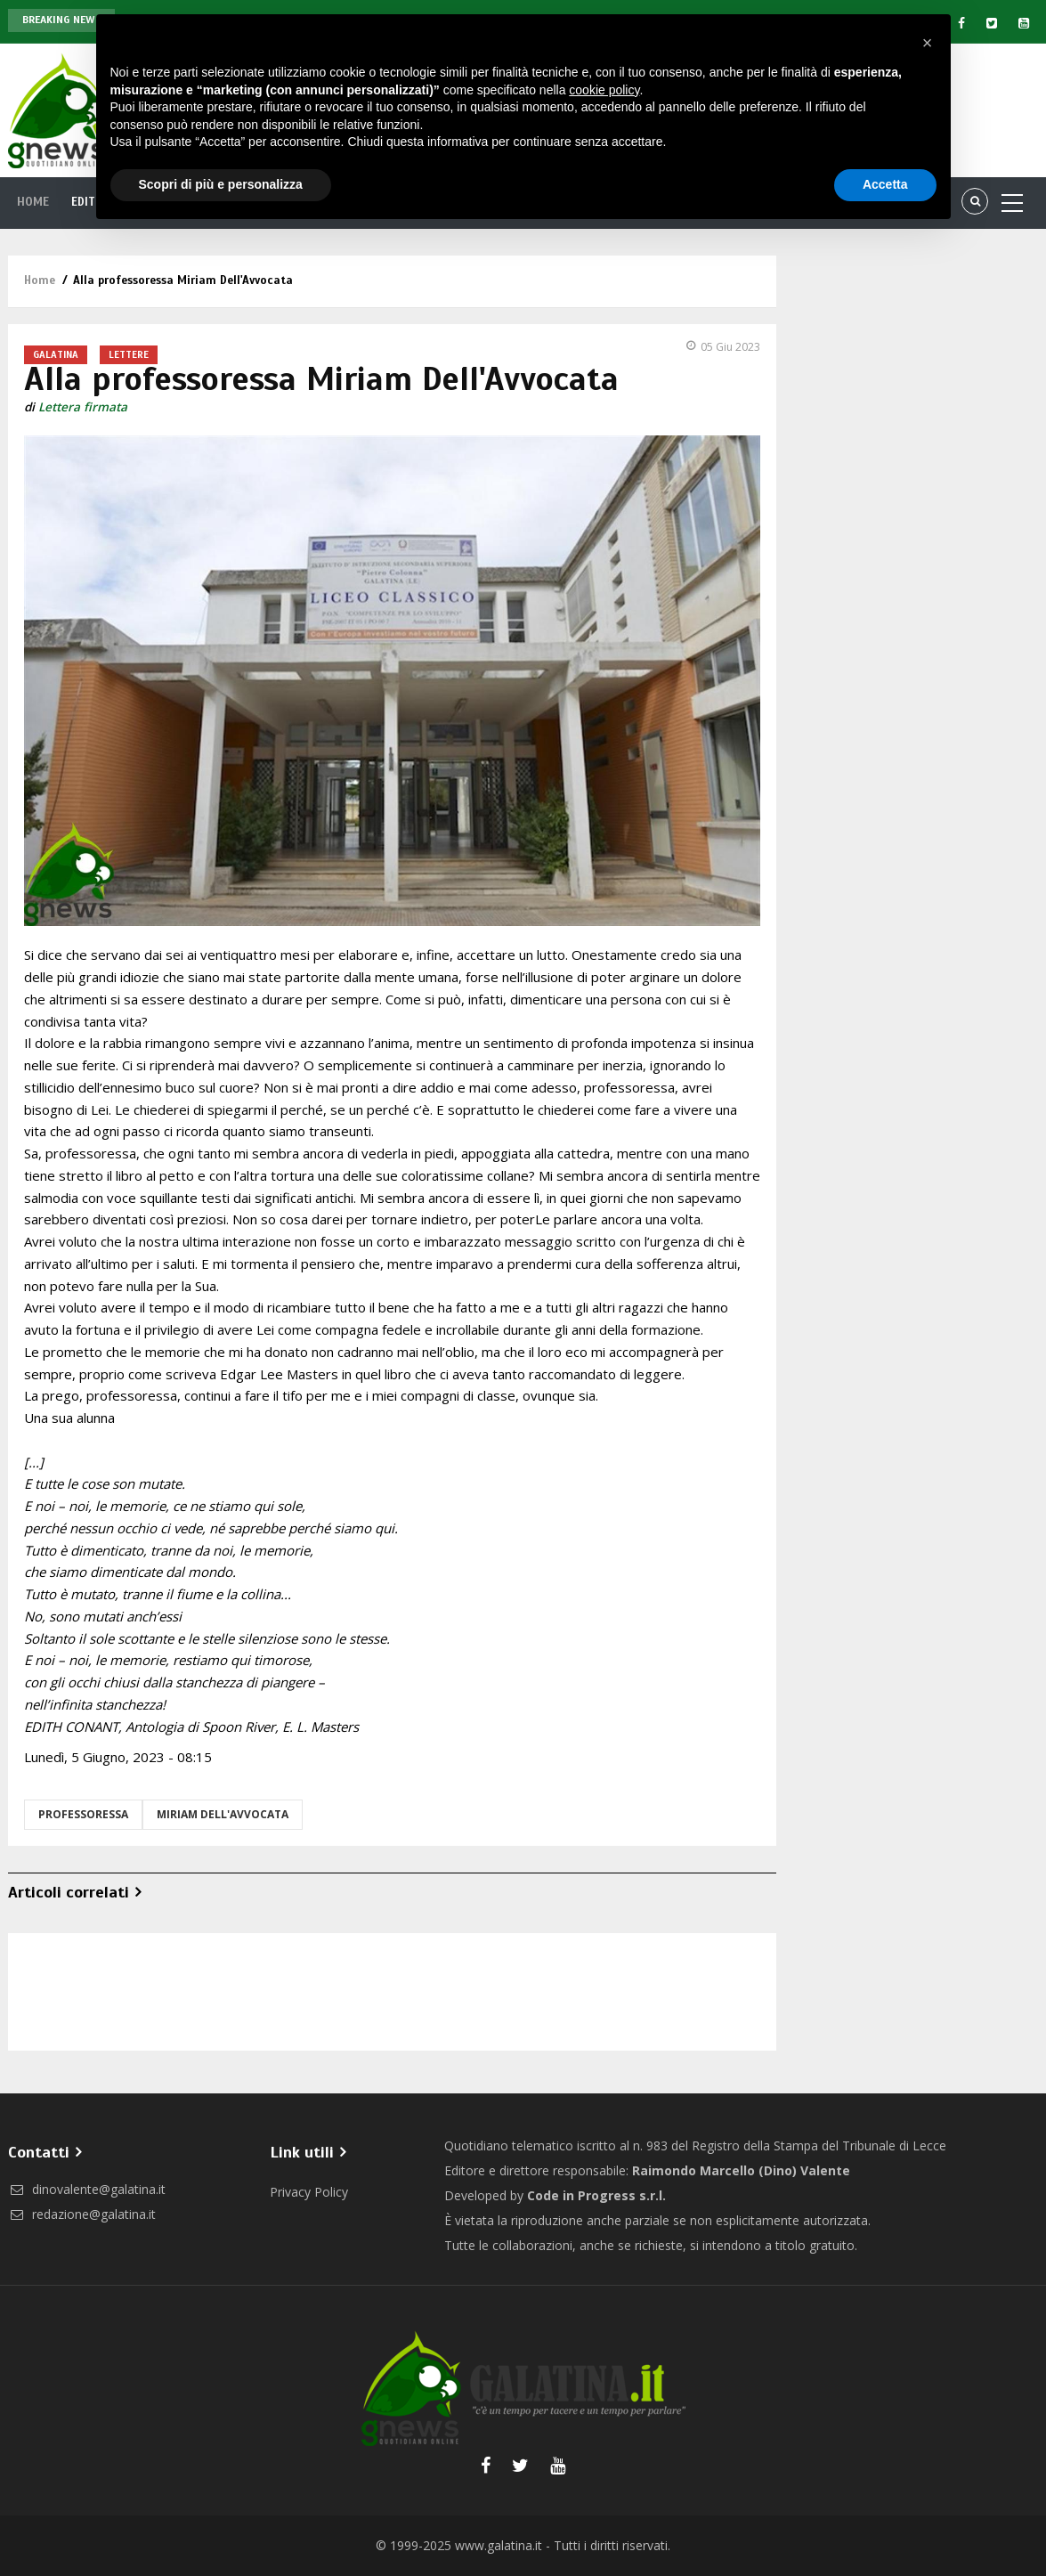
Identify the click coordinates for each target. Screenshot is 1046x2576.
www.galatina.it (498, 2545)
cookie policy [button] (604, 90)
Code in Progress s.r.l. (596, 2195)
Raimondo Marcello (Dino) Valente (741, 2170)
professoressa (83, 1814)
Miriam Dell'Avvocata (222, 1814)
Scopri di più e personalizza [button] (221, 184)
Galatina (55, 354)
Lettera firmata (82, 407)
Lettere (129, 354)
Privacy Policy (309, 2191)
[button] (927, 42)
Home (36, 202)
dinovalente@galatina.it (87, 2189)
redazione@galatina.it (82, 2214)
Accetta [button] (885, 184)
